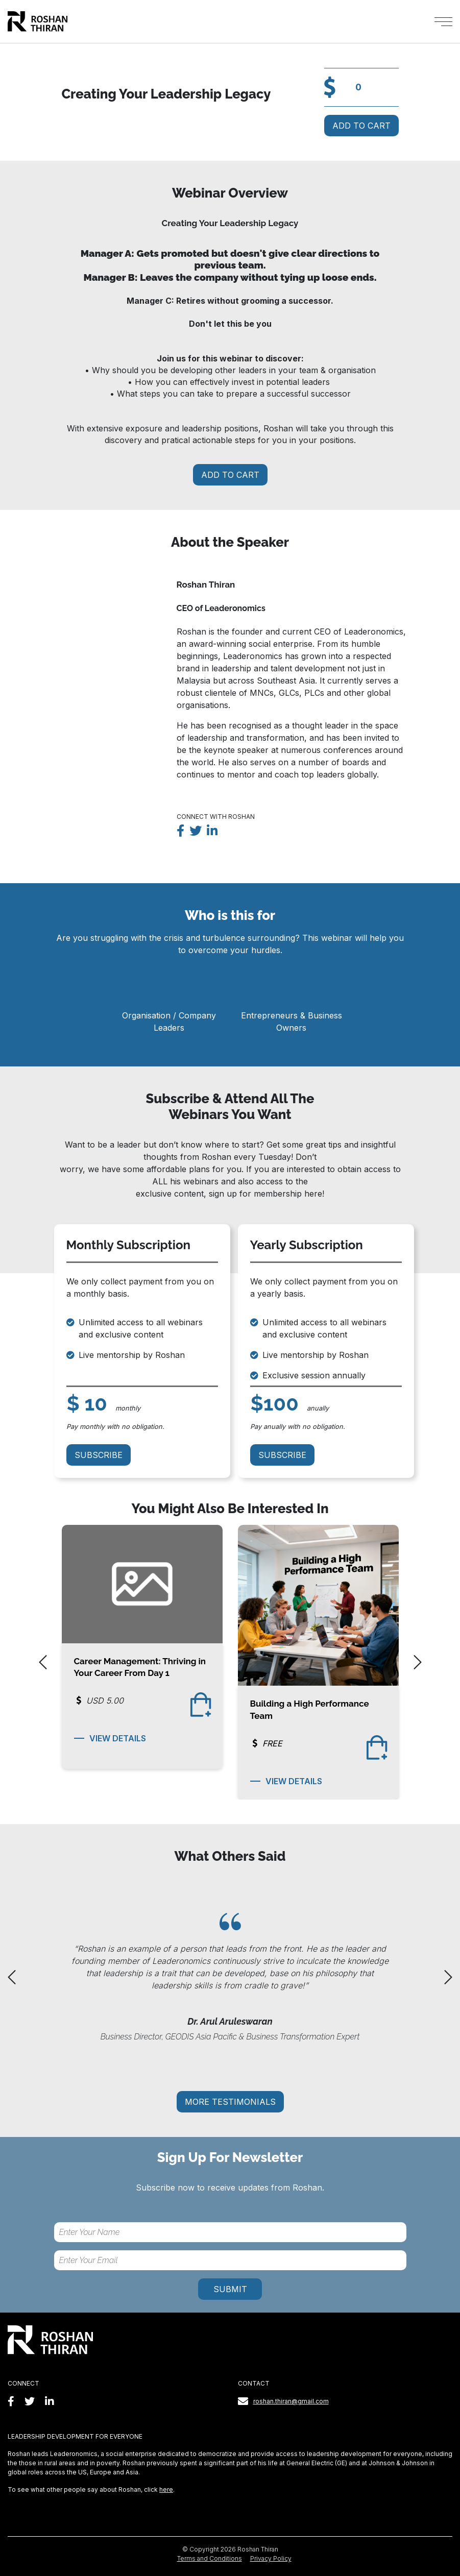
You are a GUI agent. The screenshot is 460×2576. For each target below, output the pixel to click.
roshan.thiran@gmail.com (291, 2401)
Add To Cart (361, 125)
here (166, 2489)
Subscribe (99, 1455)
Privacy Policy (271, 2558)
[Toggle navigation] (443, 21)
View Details (110, 1738)
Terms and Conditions (209, 2558)
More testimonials (230, 2102)
